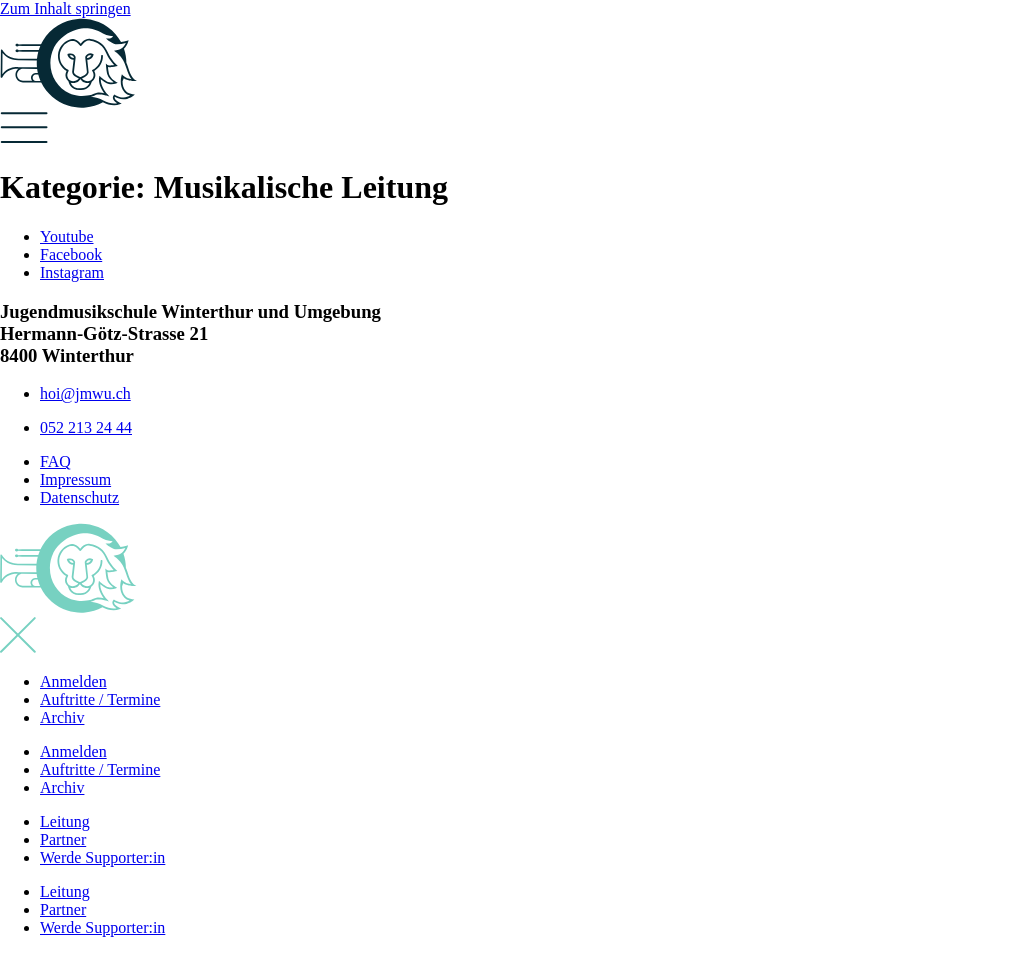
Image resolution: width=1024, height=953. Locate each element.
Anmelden (73, 681)
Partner (63, 839)
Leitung (65, 821)
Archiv (62, 717)
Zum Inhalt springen (65, 8)
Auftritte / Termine (100, 699)
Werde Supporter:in (102, 857)
